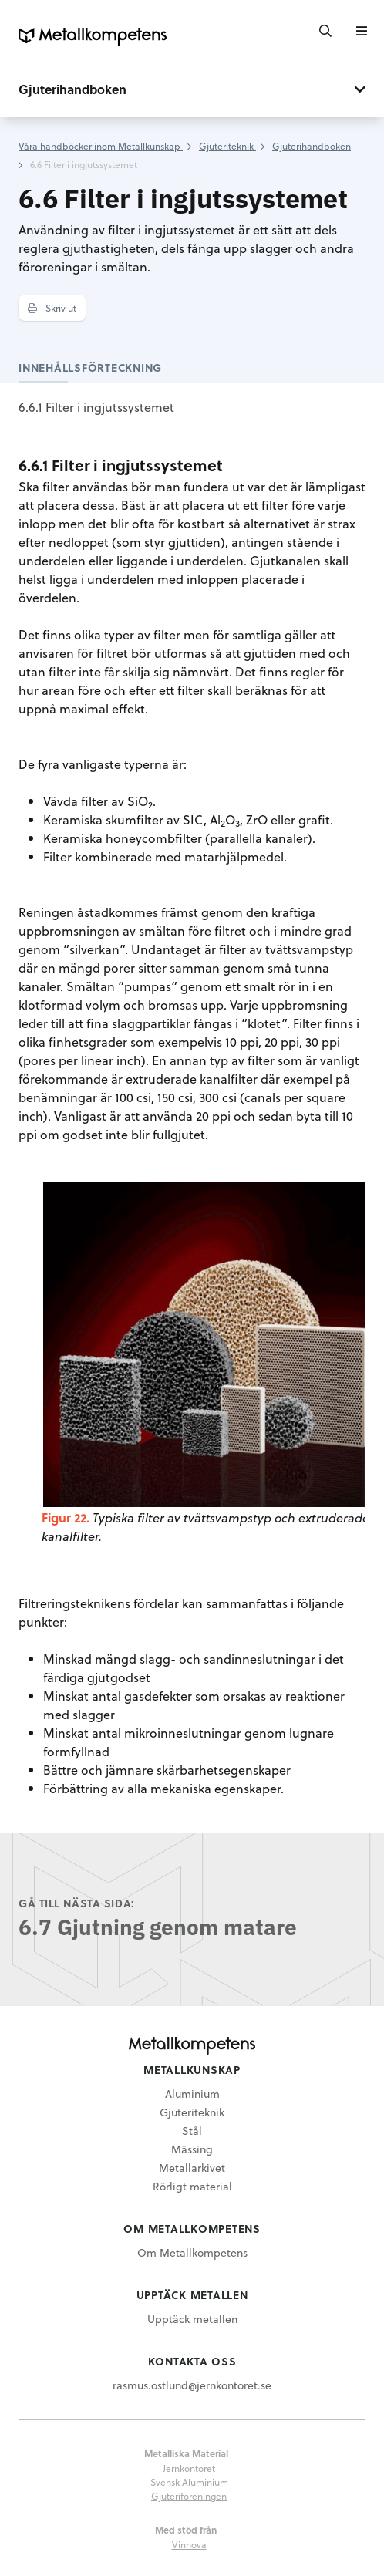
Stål (192, 2131)
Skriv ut (52, 308)
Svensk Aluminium (189, 2482)
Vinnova (189, 2544)
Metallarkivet (192, 2168)
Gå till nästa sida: (77, 1903)
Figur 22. (65, 1517)
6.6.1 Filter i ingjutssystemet (96, 407)
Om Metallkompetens (192, 2252)
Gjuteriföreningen (189, 2496)
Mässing (192, 2149)
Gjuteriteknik (192, 2112)
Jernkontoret (189, 2468)
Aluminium (192, 2093)
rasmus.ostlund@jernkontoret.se (192, 2385)
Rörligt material (192, 2186)
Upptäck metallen (192, 2319)
